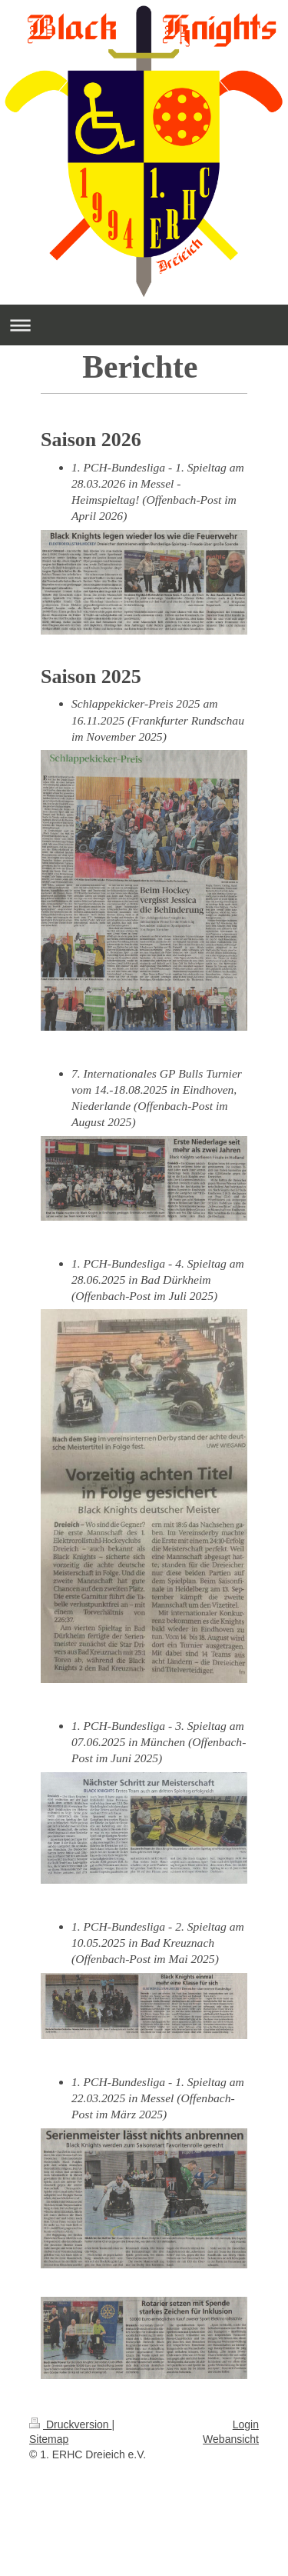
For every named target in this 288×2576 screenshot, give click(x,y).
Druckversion (70, 2424)
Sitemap (48, 2439)
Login (246, 2424)
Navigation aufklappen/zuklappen (144, 325)
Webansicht (231, 2439)
